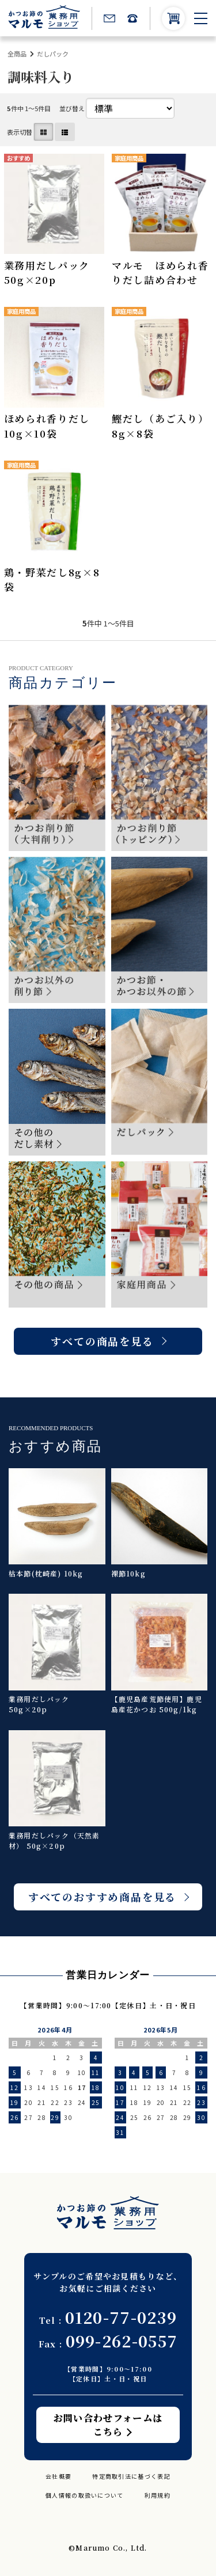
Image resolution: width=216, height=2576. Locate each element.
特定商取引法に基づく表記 (131, 2476)
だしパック (53, 53)
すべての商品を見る (102, 1340)
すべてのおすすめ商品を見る (102, 1896)
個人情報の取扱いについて (85, 2495)
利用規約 (157, 2495)
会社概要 (58, 2476)
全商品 (16, 53)
